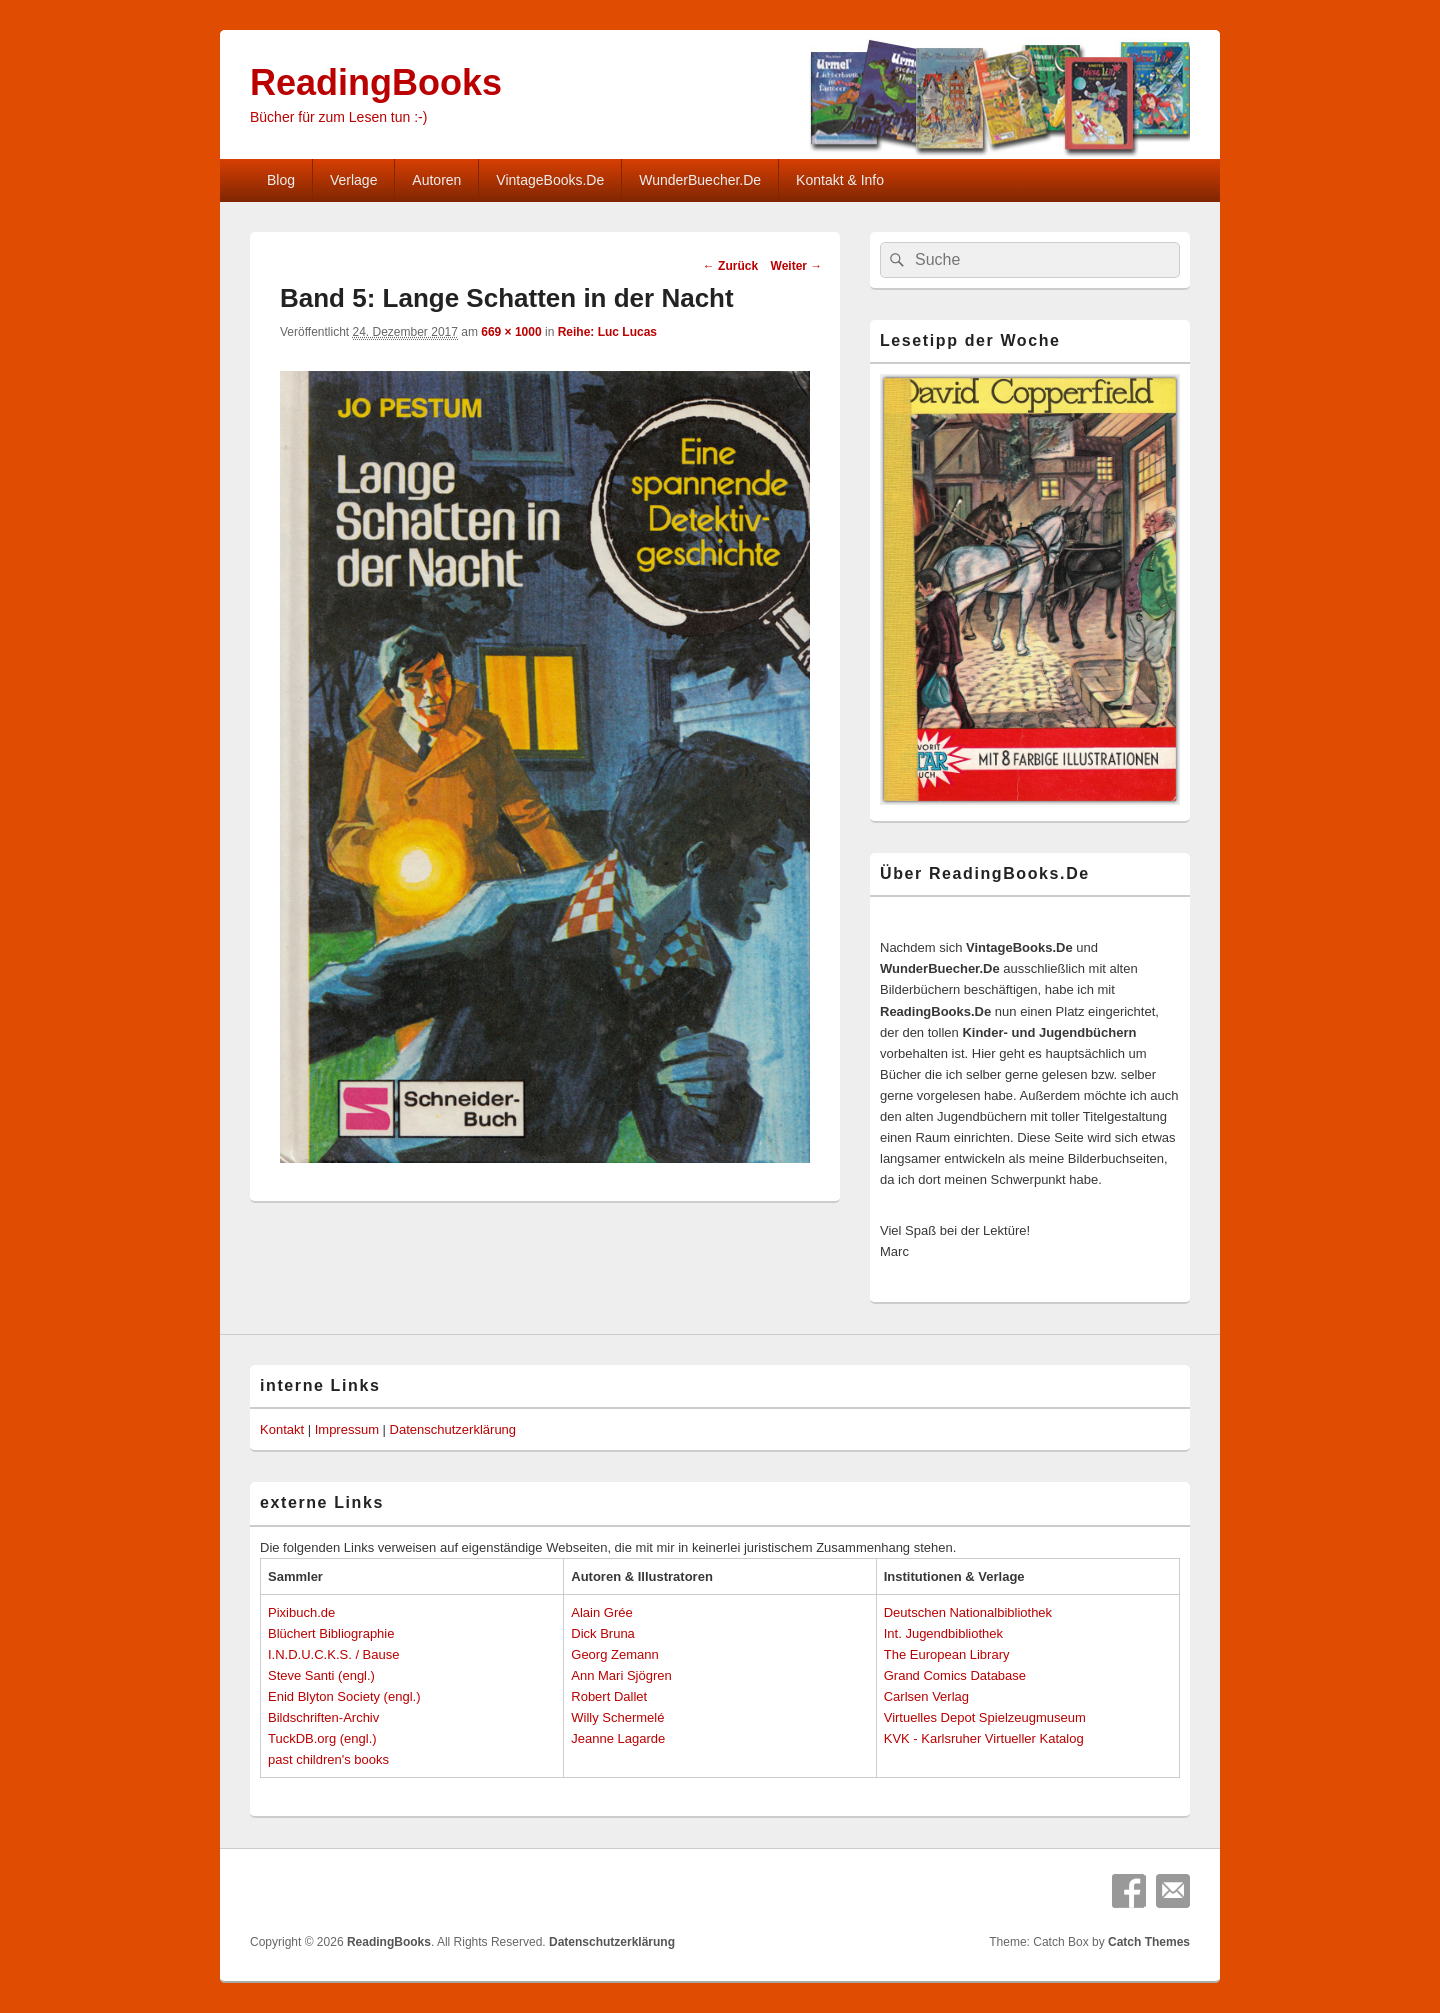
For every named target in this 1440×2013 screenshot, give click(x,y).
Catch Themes (1149, 1942)
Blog (281, 180)
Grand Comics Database (955, 1675)
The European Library (947, 1654)
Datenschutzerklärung (453, 1429)
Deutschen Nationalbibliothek (968, 1612)
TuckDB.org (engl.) (322, 1738)
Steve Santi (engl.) (321, 1675)
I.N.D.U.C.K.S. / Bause (334, 1654)
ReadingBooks (376, 82)
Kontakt (282, 1429)
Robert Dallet (609, 1696)
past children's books (328, 1759)
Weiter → (797, 266)
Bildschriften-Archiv (323, 1717)
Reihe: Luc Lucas (607, 332)
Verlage (353, 180)
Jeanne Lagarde (618, 1738)
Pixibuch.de (301, 1612)
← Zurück (730, 266)
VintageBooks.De (550, 180)
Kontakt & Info (840, 180)
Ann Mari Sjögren (621, 1675)
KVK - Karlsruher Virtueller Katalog (984, 1738)
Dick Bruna (603, 1633)
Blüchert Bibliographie (331, 1633)
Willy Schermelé (617, 1717)
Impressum (347, 1429)
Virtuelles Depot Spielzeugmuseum (985, 1717)
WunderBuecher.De (700, 180)
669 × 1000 (511, 332)
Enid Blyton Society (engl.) (344, 1696)
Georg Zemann (614, 1654)
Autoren (436, 180)
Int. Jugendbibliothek (943, 1633)
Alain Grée (601, 1612)
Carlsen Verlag (926, 1696)
